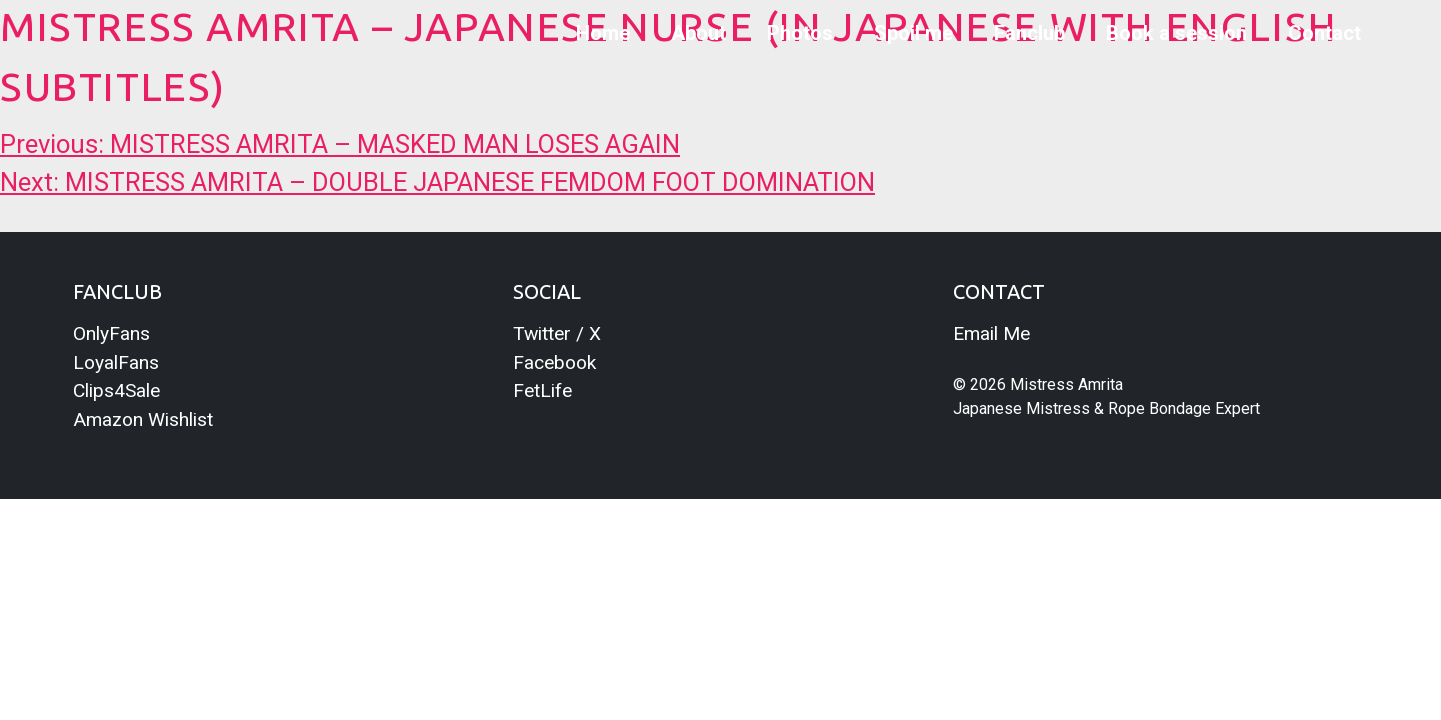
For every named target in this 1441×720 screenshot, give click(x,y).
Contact (1324, 33)
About (698, 33)
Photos (800, 33)
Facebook (554, 362)
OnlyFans (111, 333)
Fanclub (1029, 33)
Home (603, 33)
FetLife (542, 390)
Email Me (991, 333)
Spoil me (913, 33)
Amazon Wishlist (143, 419)
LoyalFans (116, 362)
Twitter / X (557, 333)
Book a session (1176, 33)
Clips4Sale (116, 390)
